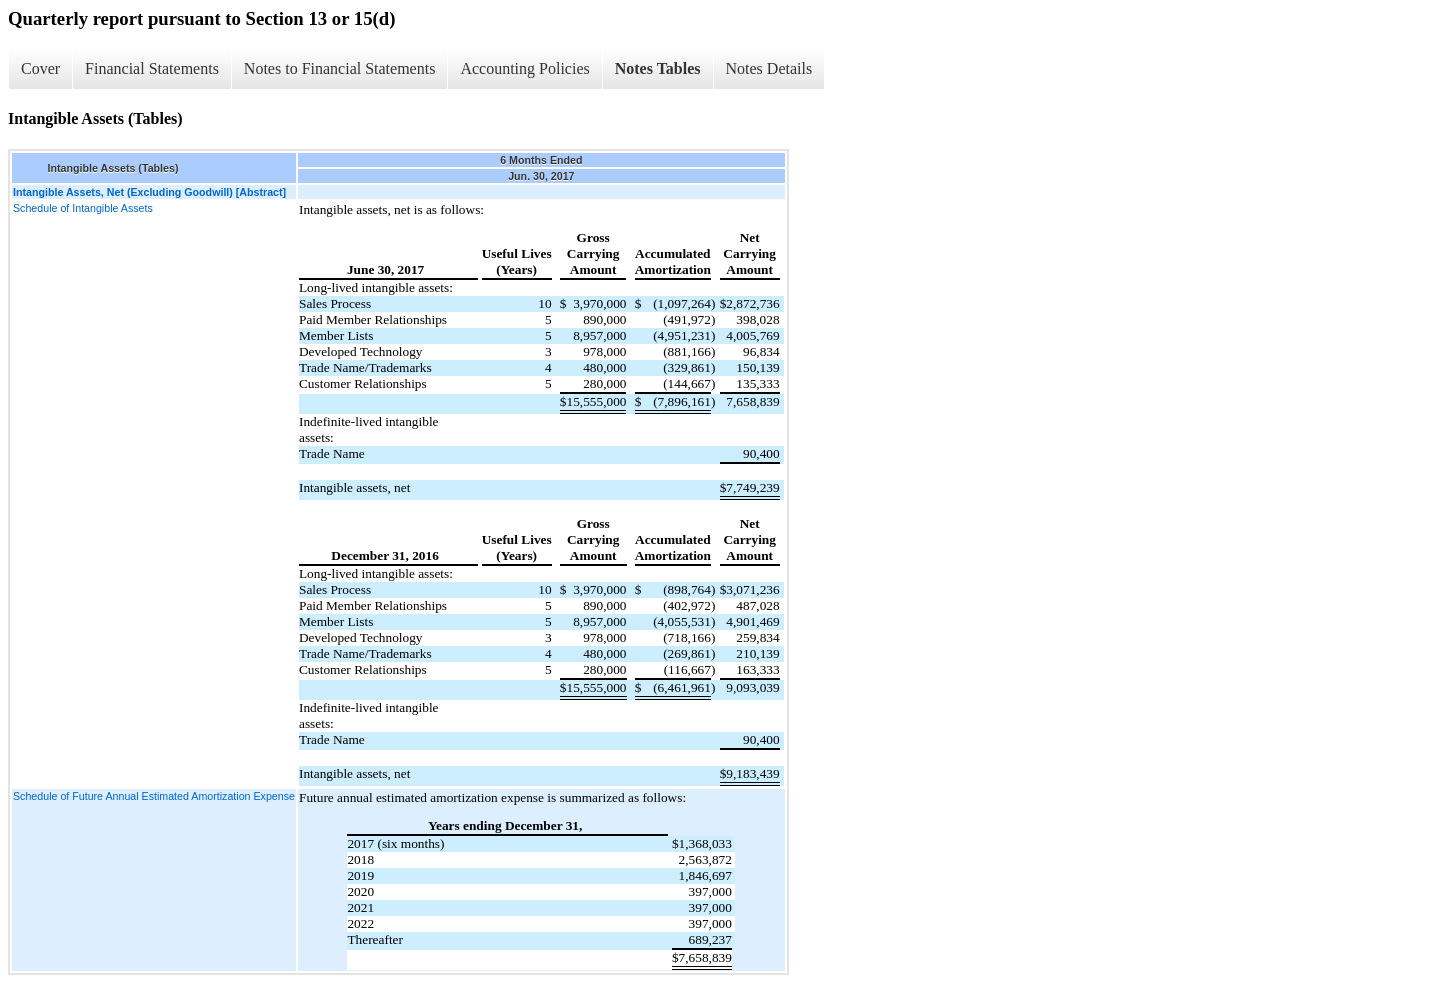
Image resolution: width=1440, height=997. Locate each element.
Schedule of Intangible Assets (83, 208)
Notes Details (769, 68)
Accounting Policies (524, 68)
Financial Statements (152, 68)
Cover (40, 68)
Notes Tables (658, 68)
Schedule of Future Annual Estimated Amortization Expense (154, 796)
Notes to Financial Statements (340, 68)
